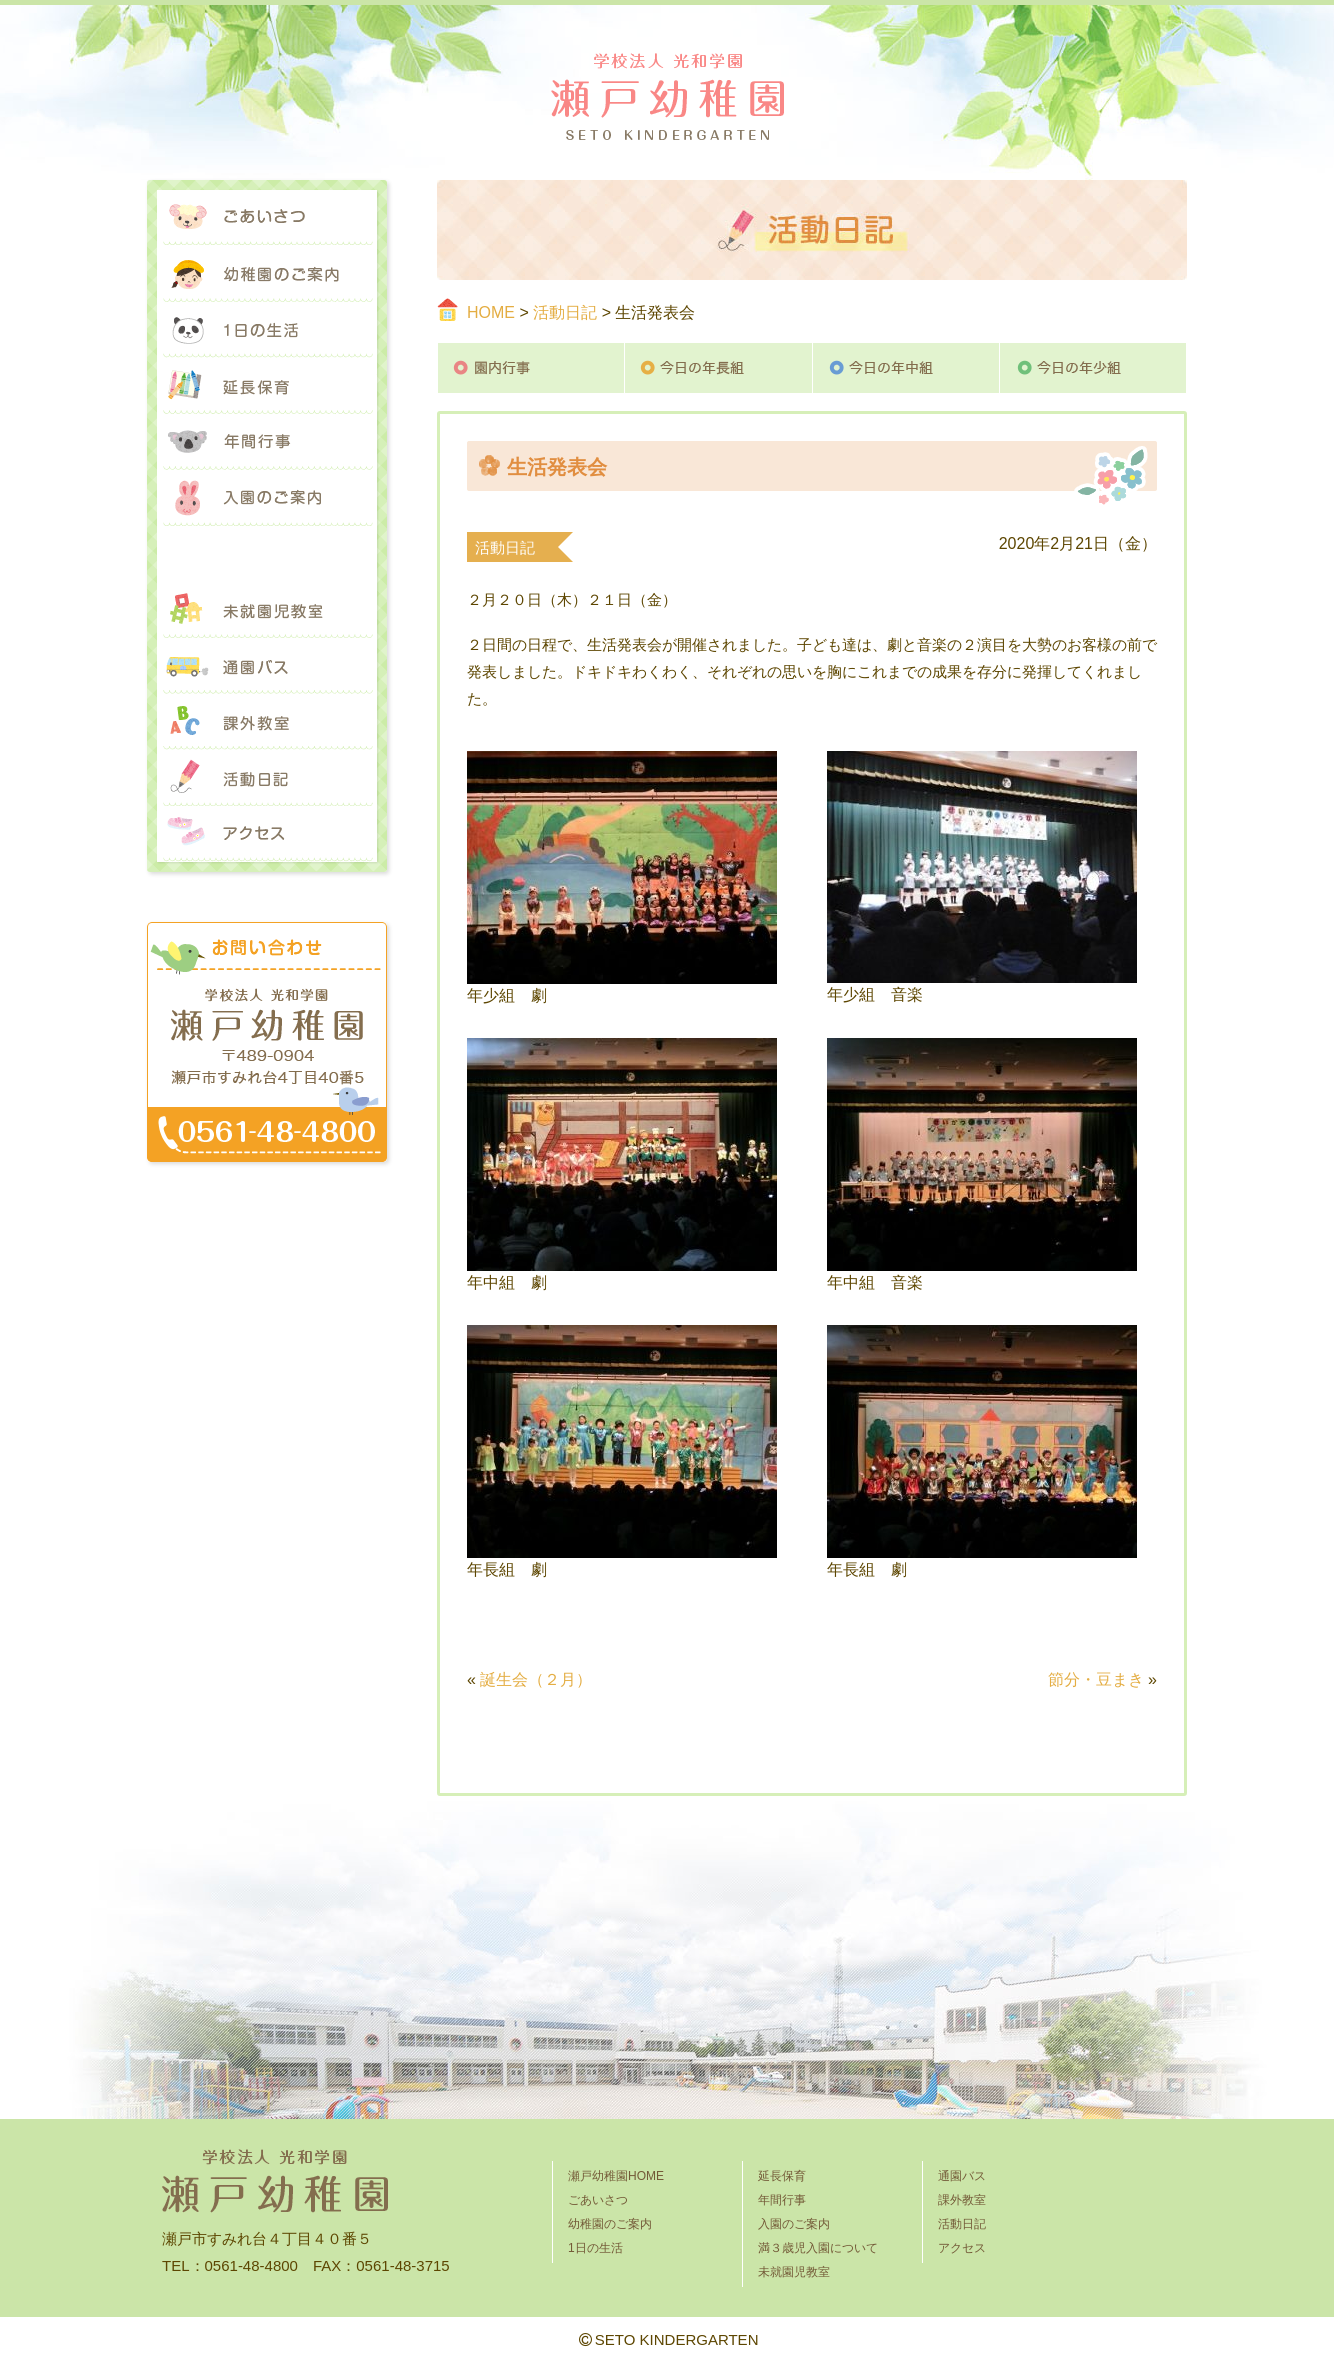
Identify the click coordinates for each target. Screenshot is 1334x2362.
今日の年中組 (906, 368)
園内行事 (531, 368)
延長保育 (267, 386)
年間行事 (267, 442)
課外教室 (267, 722)
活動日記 (565, 312)
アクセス (267, 834)
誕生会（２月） (536, 1679)
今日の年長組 (719, 368)
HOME (491, 312)
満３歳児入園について (267, 554)
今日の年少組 (1093, 368)
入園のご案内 (267, 498)
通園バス (267, 666)
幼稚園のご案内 (267, 274)
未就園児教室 (267, 610)
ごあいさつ (267, 218)
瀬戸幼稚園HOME (616, 2176)
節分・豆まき (1096, 1679)
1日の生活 (267, 330)
